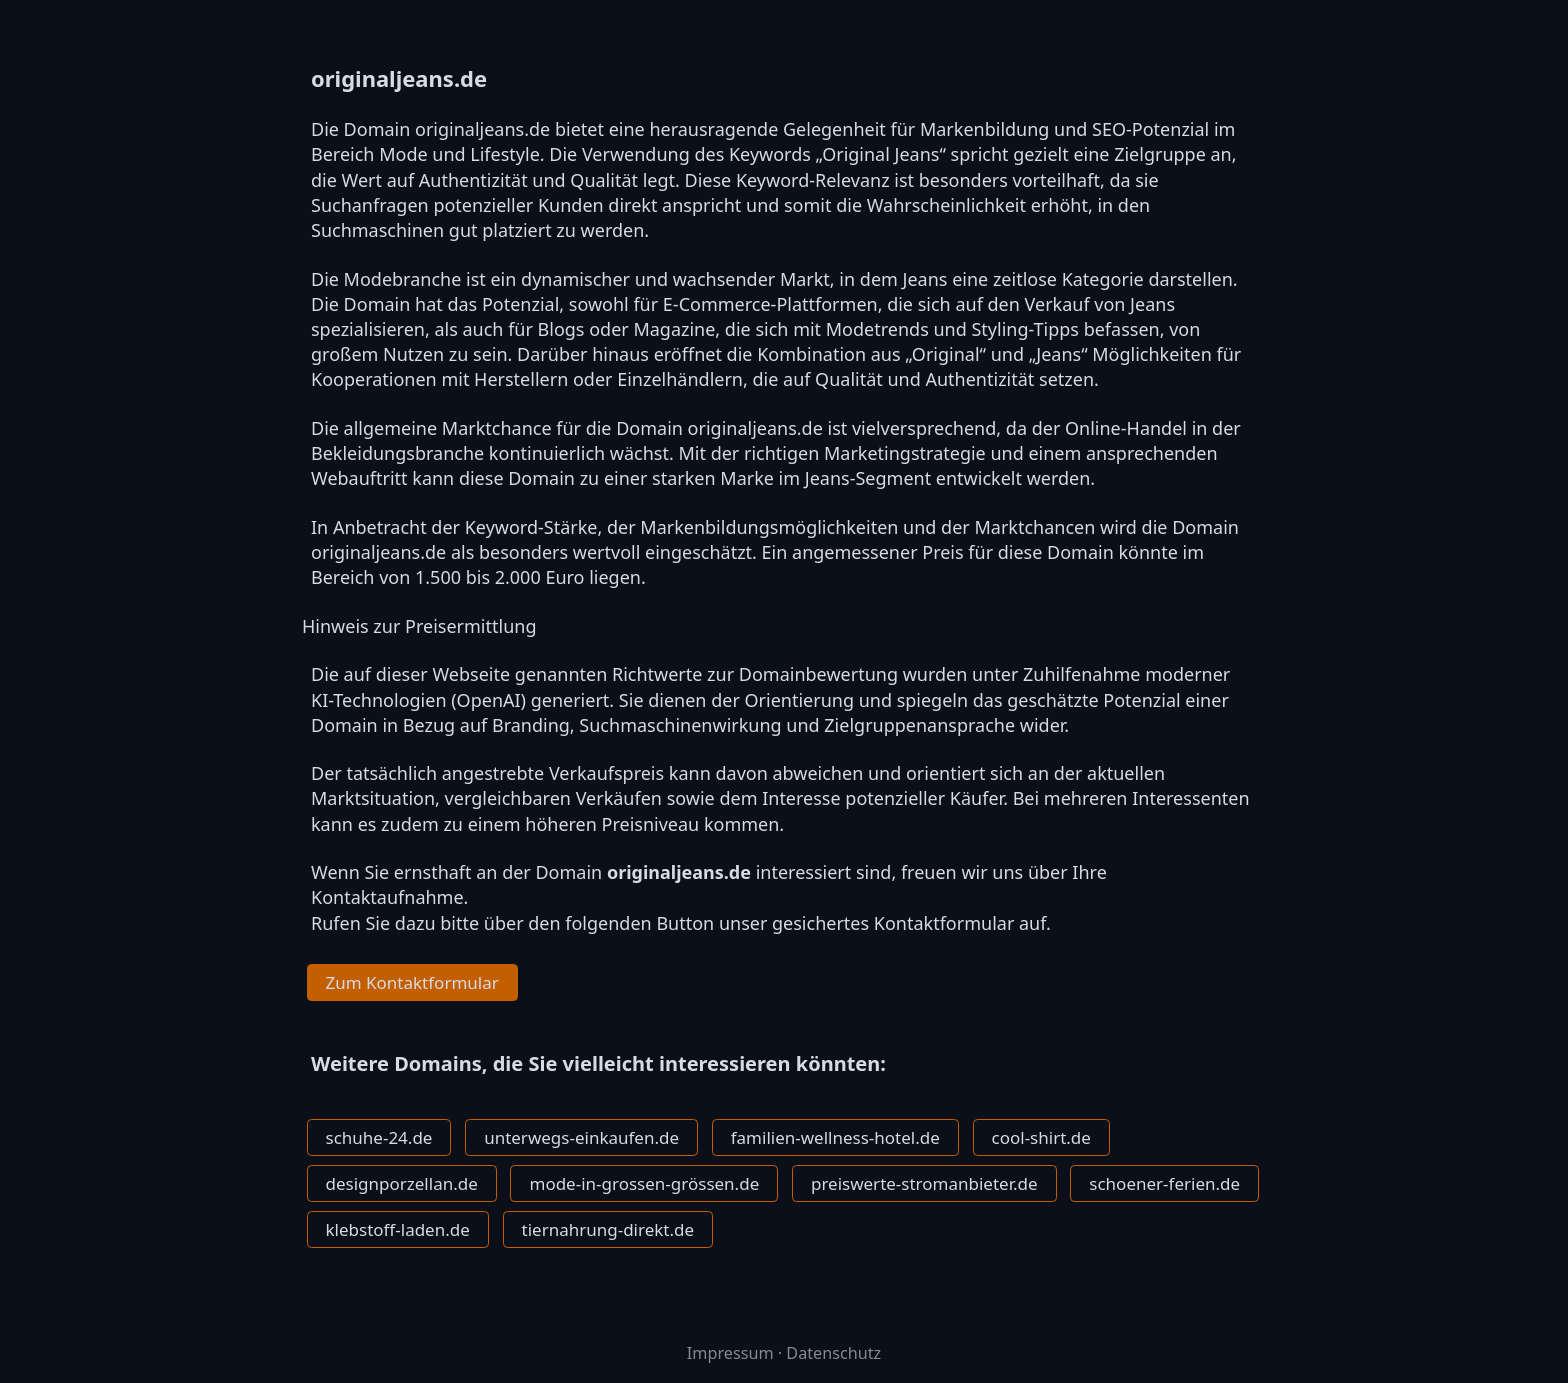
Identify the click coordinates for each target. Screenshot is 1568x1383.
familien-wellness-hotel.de (835, 1137)
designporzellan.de (402, 1183)
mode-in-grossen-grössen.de (644, 1183)
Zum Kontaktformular (412, 982)
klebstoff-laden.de (398, 1229)
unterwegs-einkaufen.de (581, 1137)
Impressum (730, 1353)
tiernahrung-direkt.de (608, 1229)
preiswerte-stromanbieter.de (924, 1183)
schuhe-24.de (379, 1137)
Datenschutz (833, 1353)
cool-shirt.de (1041, 1137)
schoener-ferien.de (1164, 1183)
